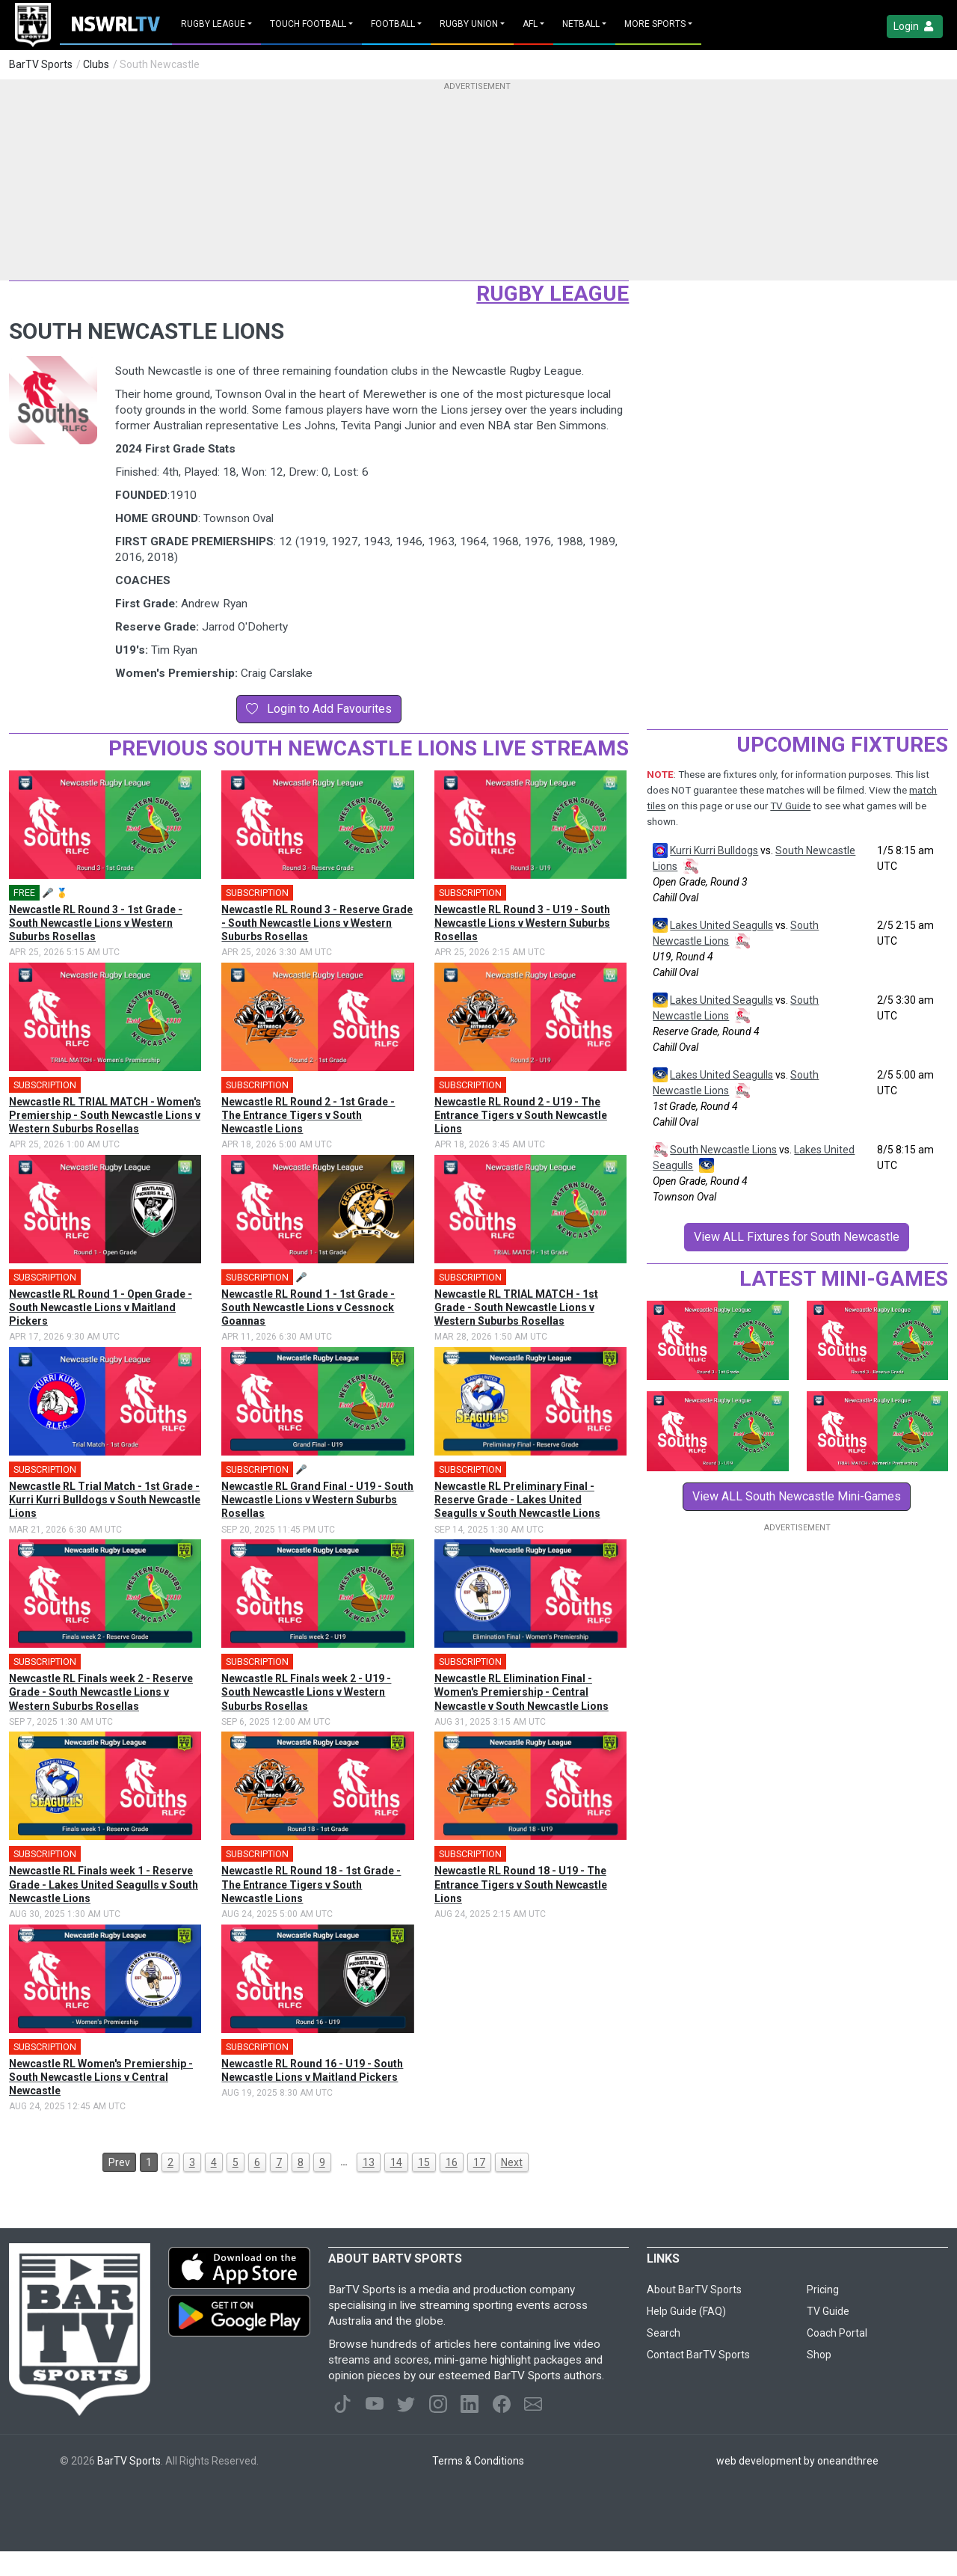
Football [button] (393, 24)
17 (479, 2162)
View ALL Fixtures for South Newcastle (796, 1237)
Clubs (96, 64)
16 (452, 2162)
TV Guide (790, 806)
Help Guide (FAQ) (686, 2311)
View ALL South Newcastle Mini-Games (796, 1496)
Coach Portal (837, 2333)
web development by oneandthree (797, 2461)
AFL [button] (530, 24)
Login (914, 26)
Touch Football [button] (308, 24)
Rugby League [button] (213, 24)
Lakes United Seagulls (721, 925)
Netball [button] (581, 24)
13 (369, 2162)
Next (512, 2162)
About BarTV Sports (694, 2290)
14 (396, 2162)
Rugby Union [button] (469, 24)
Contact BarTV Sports (698, 2355)
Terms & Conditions (478, 2461)
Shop (819, 2355)
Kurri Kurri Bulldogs (714, 850)
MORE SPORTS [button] (655, 24)
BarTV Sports (41, 64)
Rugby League (552, 293)
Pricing (823, 2290)
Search (663, 2333)
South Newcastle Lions (723, 1150)
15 (424, 2162)
